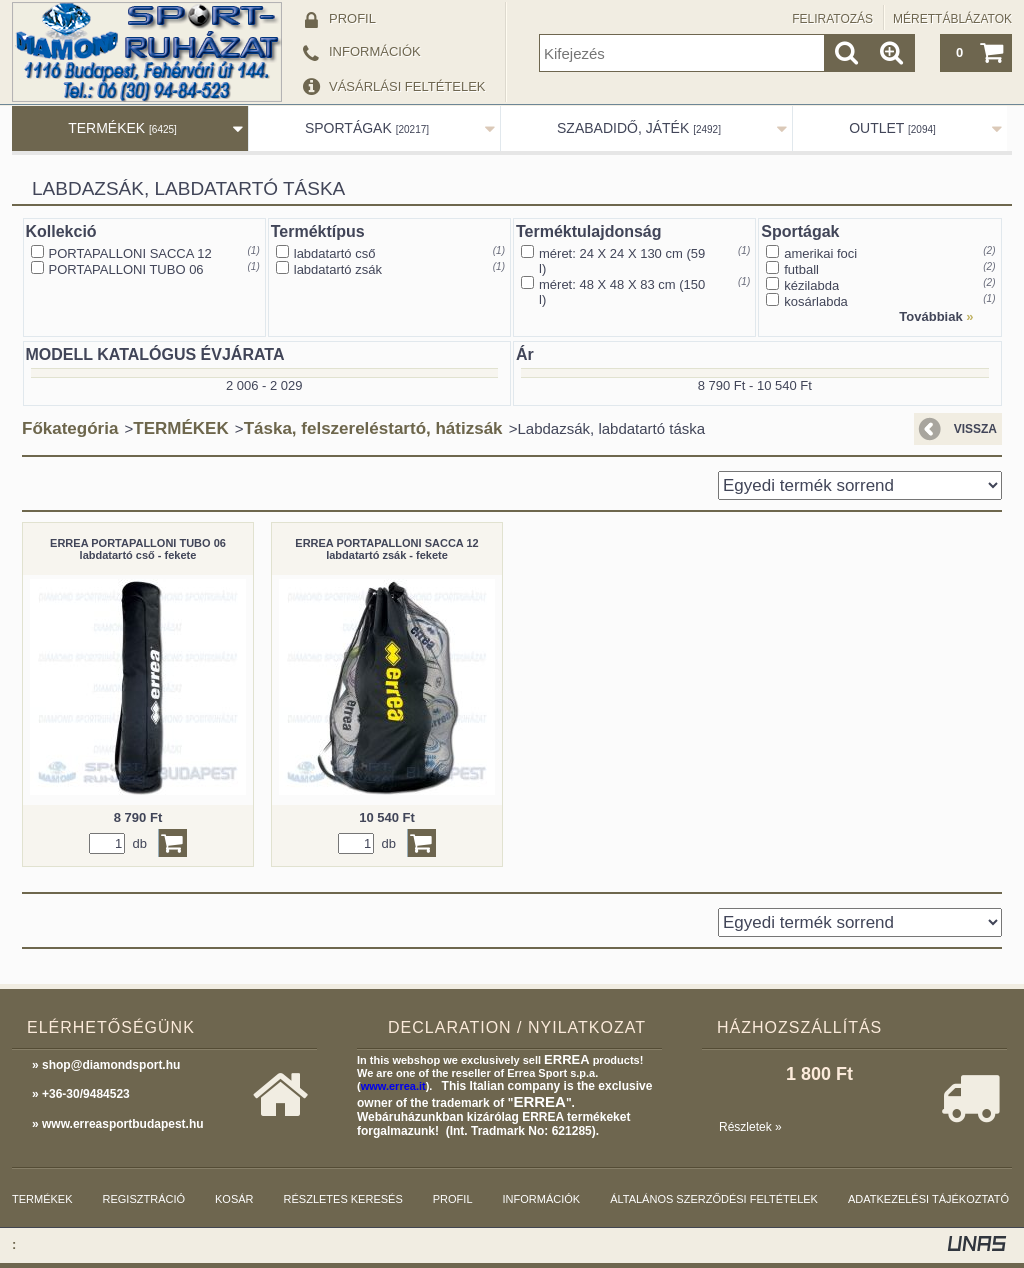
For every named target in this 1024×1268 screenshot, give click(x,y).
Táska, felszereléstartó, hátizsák (373, 428)
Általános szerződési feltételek (714, 1199)
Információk (542, 1199)
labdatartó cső (335, 253)
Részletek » (750, 1127)
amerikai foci (820, 253)
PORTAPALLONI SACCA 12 (130, 253)
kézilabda (811, 285)
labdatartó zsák (338, 269)
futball (801, 269)
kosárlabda (816, 301)
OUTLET (892, 128)
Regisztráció (144, 1199)
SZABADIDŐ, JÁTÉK (639, 128)
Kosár (234, 1199)
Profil (453, 1199)
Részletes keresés (343, 1199)
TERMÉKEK (122, 128)
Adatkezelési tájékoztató (928, 1199)
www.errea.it (393, 1086)
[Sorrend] (860, 485)
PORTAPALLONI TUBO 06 (126, 269)
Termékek (42, 1199)
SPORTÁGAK (367, 128)
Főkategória (70, 428)
